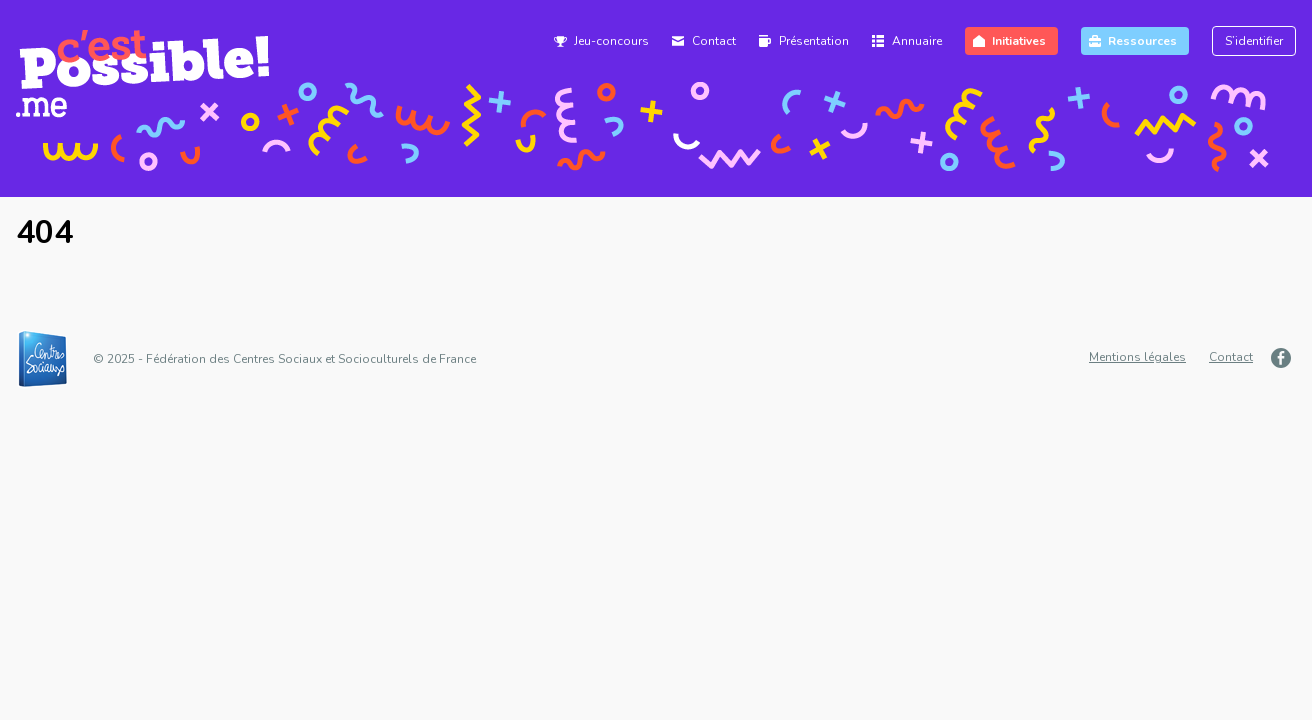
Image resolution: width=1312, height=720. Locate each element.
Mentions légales (1137, 357)
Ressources (1142, 41)
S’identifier (1254, 41)
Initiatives (1019, 41)
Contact (714, 41)
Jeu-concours (611, 41)
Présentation (814, 41)
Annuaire (917, 41)
